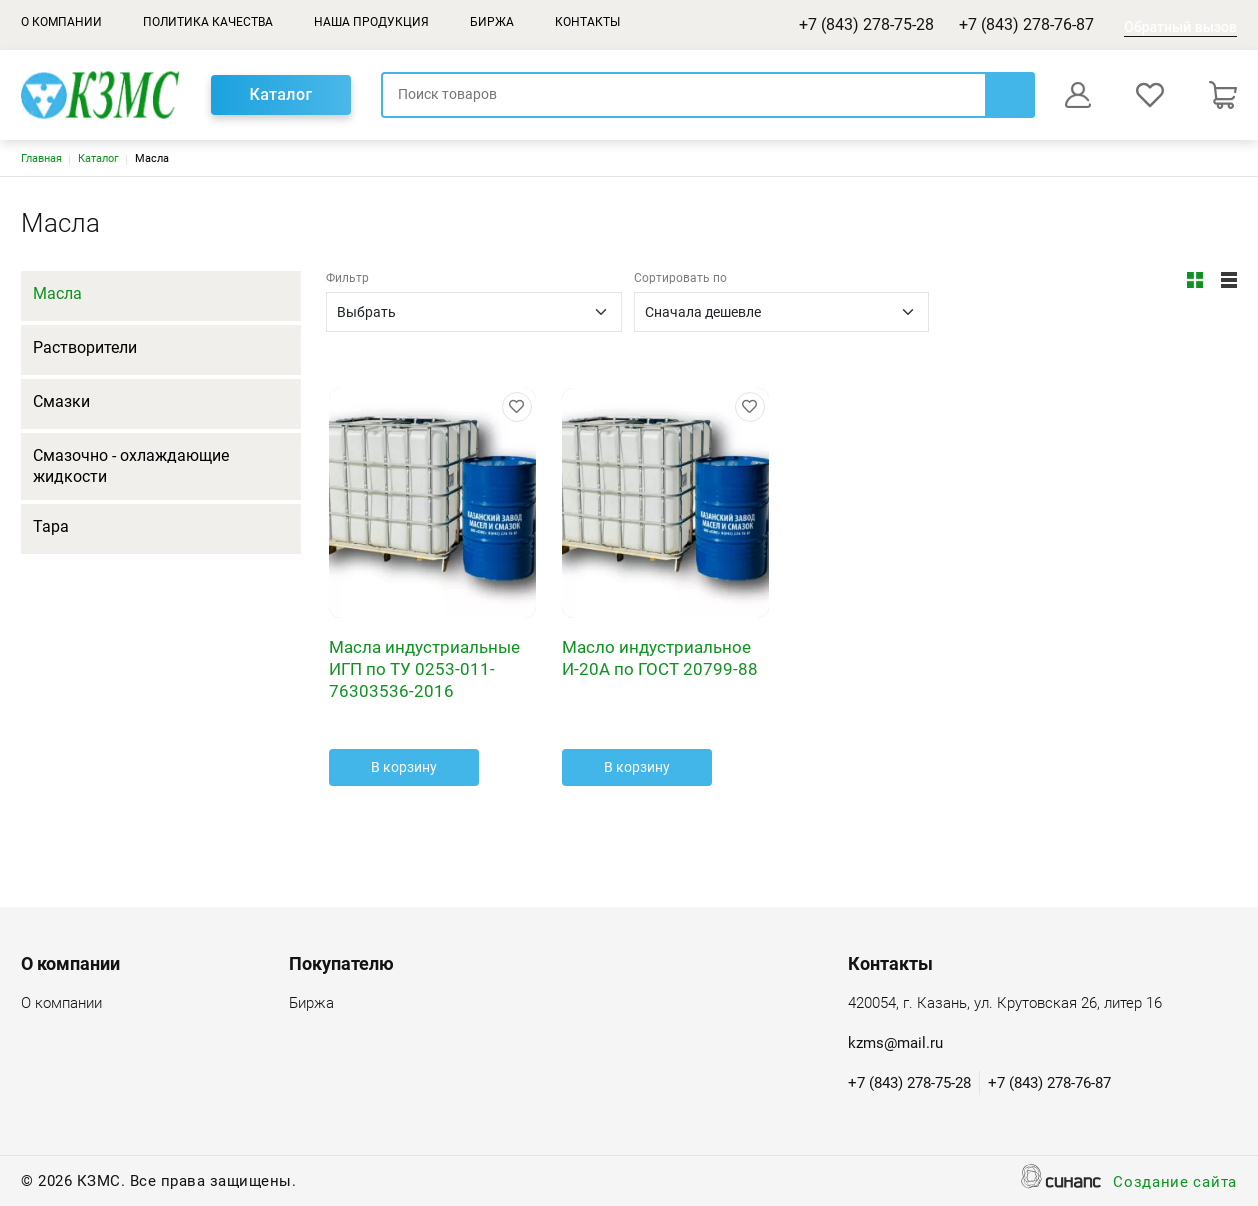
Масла (57, 293)
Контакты (587, 22)
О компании (61, 22)
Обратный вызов (1180, 27)
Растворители (85, 347)
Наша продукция (371, 22)
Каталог (280, 94)
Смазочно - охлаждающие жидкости (131, 466)
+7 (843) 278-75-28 (866, 24)
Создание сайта (1175, 1183)
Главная (41, 158)
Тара (51, 526)
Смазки (61, 401)
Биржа (492, 22)
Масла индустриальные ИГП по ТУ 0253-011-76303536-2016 (424, 669)
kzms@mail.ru (895, 1043)
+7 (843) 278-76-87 (1026, 24)
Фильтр (347, 278)
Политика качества (208, 22)
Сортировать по (680, 278)
